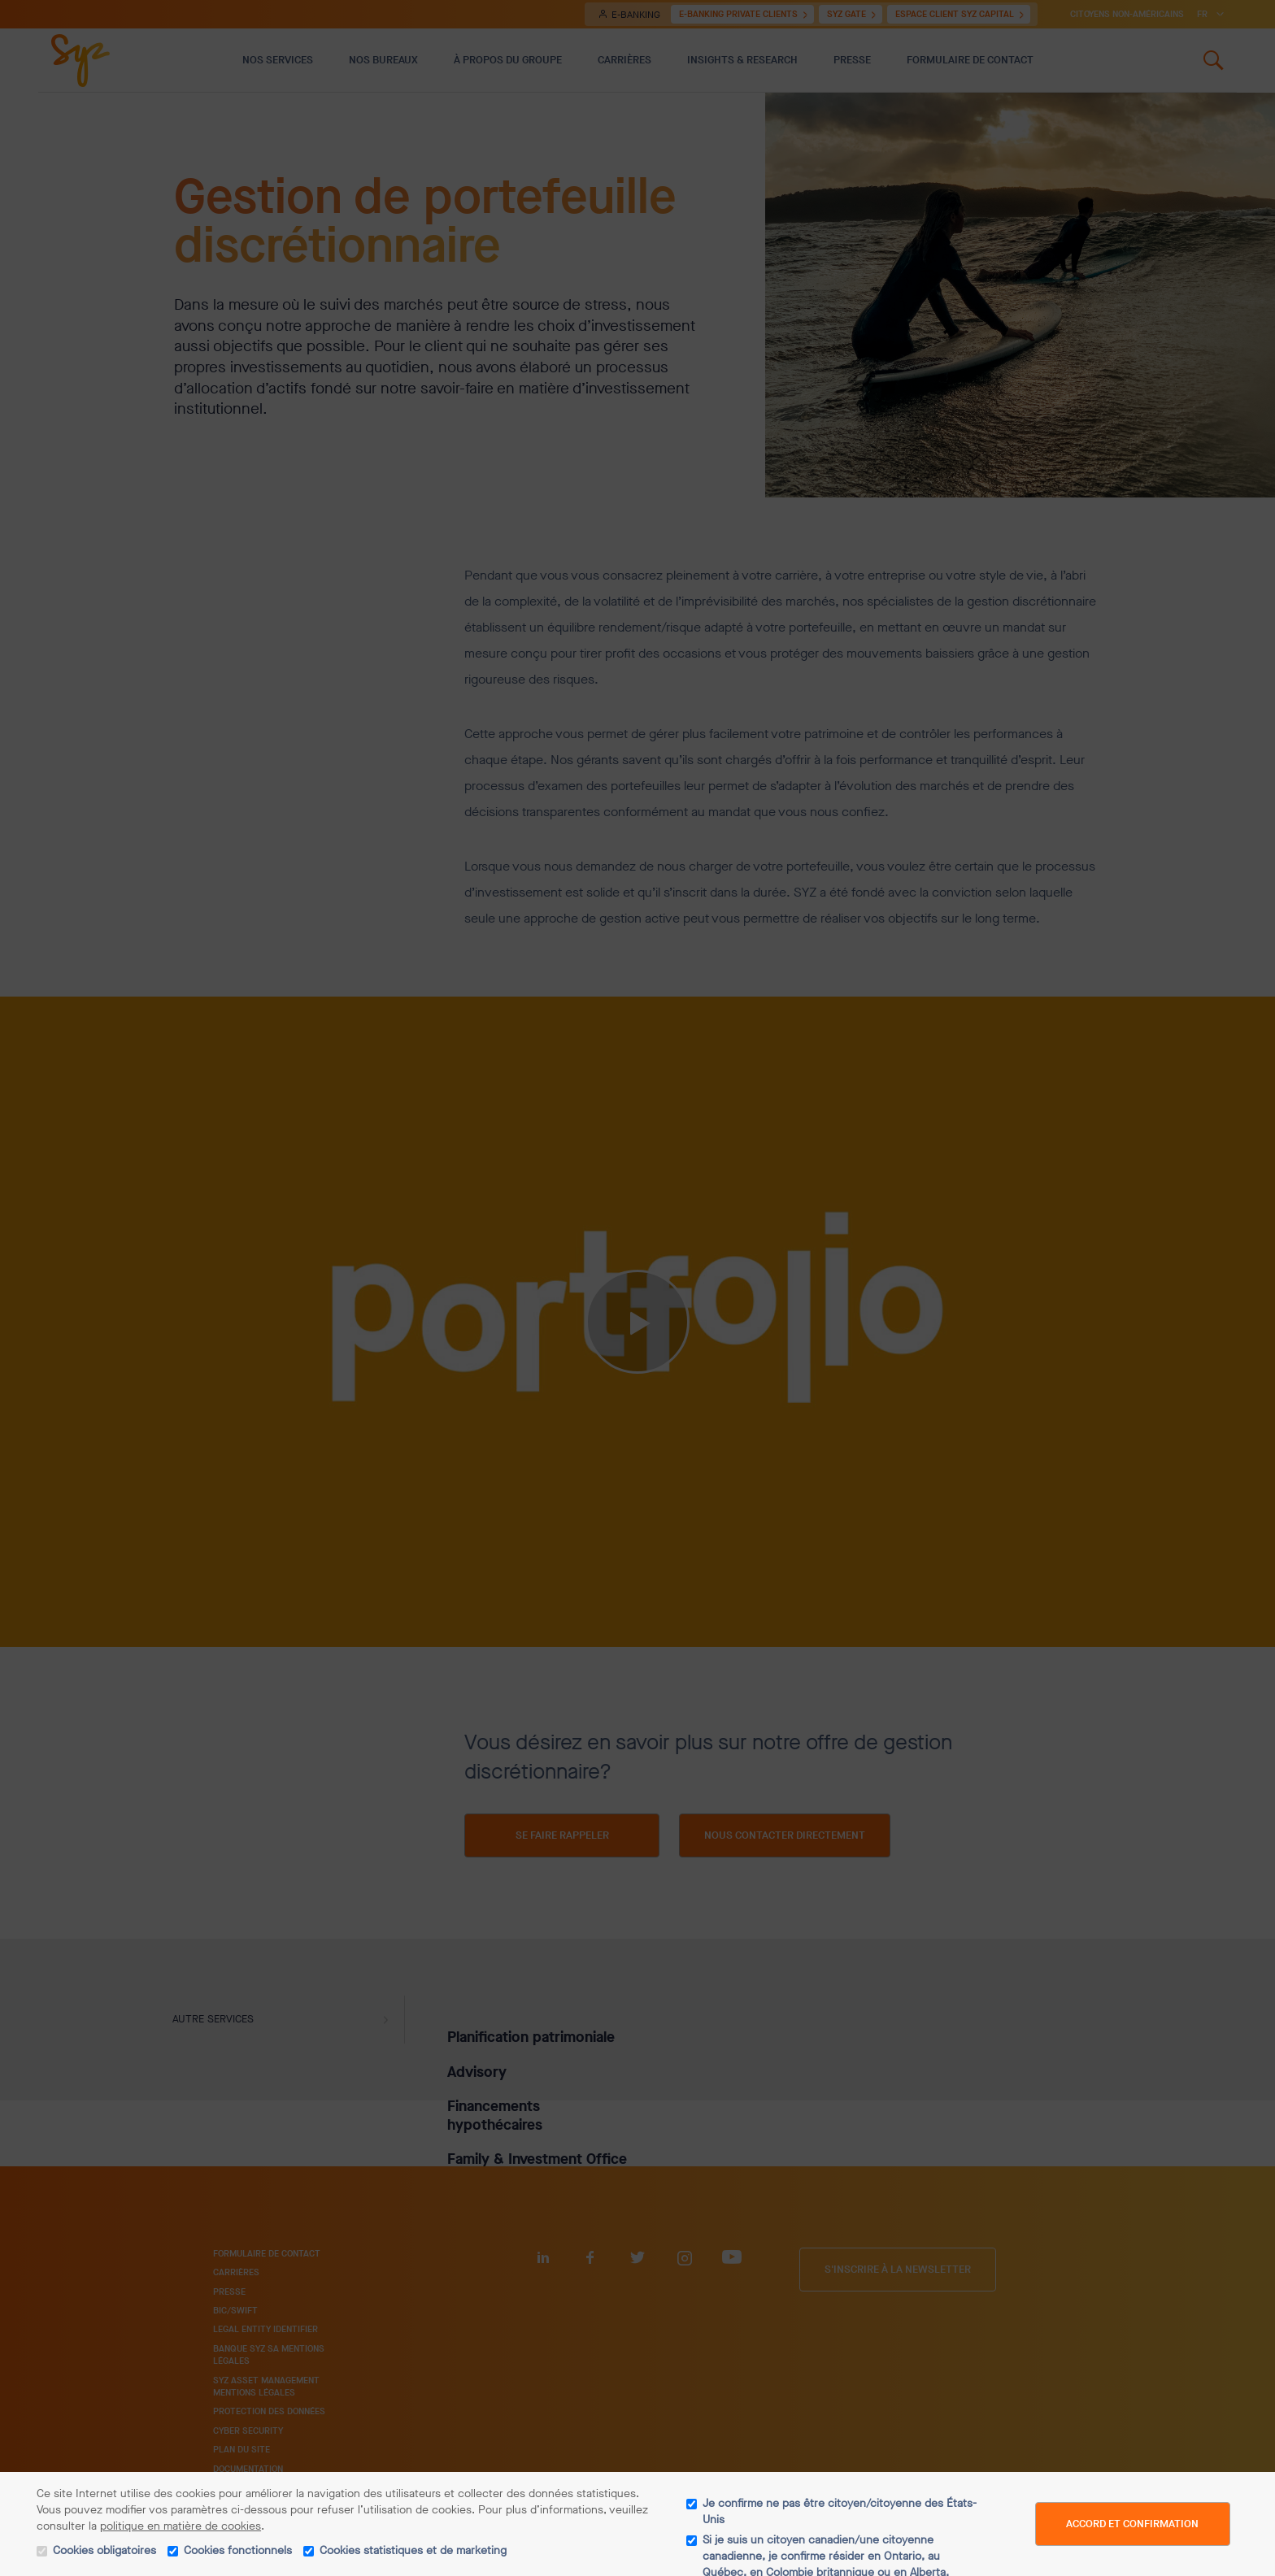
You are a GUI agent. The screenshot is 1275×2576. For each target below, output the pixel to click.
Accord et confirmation (1132, 2523)
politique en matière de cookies (180, 2526)
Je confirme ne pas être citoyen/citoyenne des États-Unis (840, 2511)
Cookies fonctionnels (238, 2550)
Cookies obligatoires (104, 2550)
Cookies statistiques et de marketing (413, 2550)
